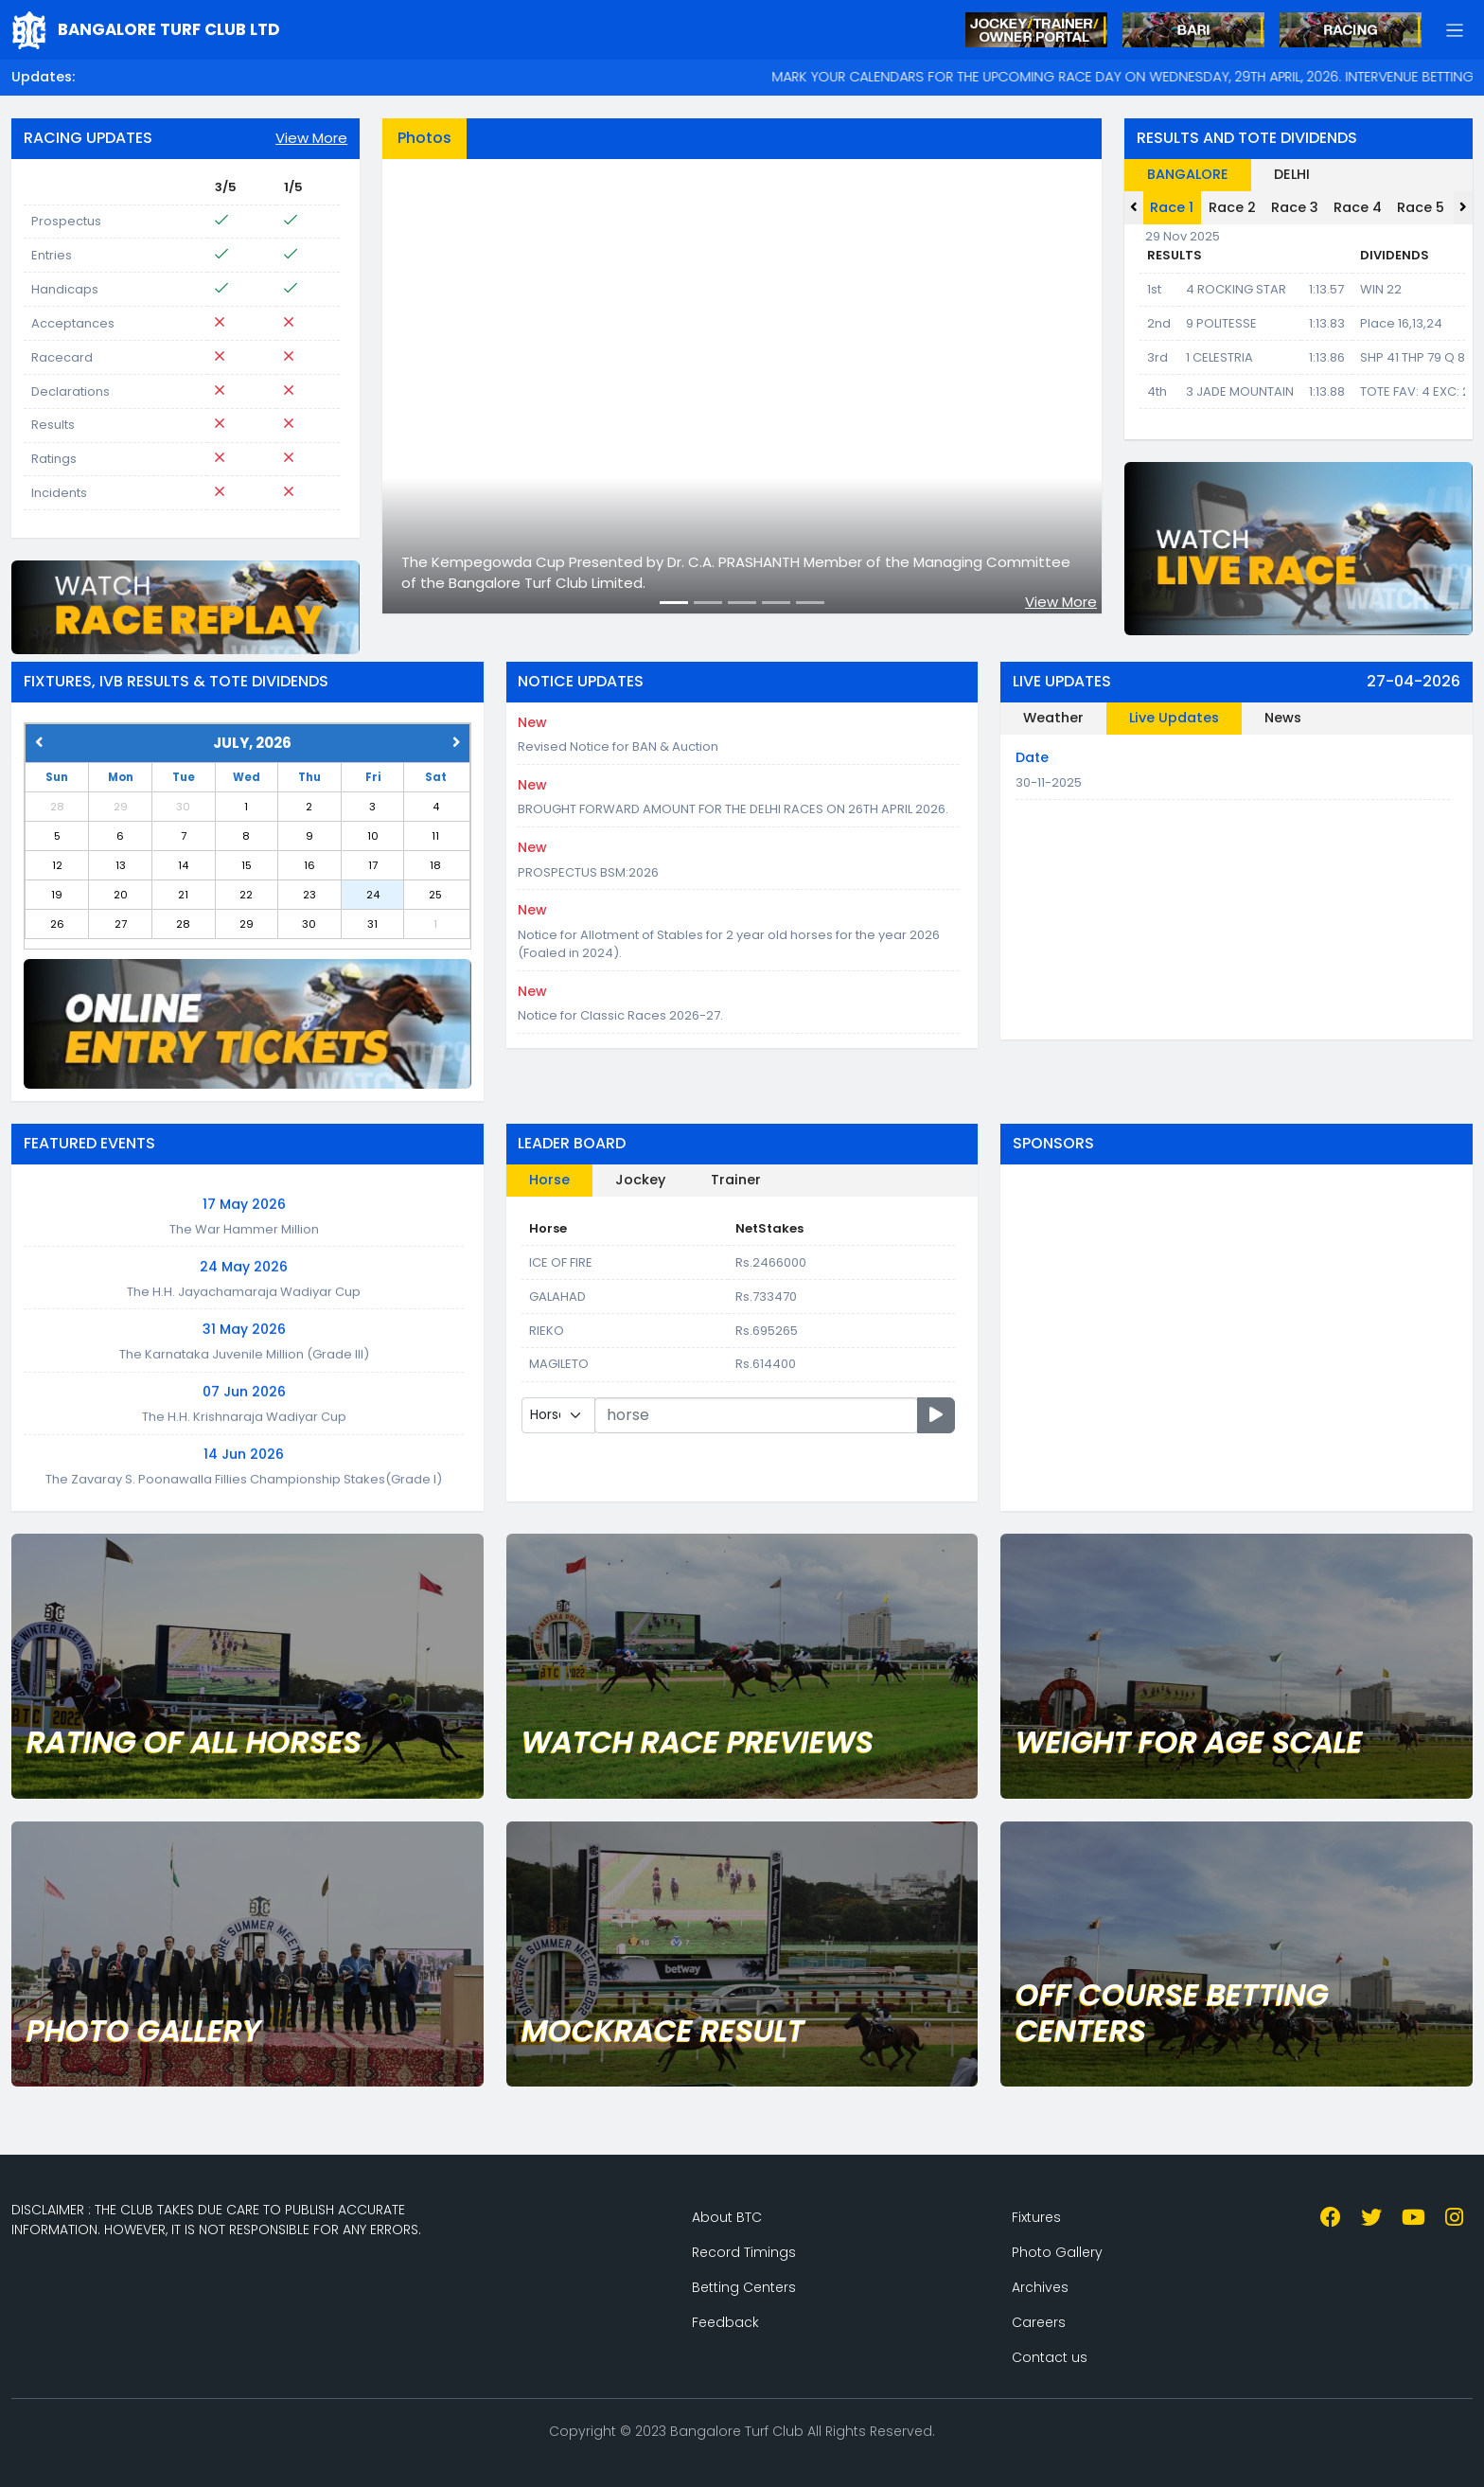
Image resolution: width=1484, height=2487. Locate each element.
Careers (1039, 2322)
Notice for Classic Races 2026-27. (620, 1015)
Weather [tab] (1053, 717)
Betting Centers (744, 2287)
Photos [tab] (424, 138)
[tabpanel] (742, 386)
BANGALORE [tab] (1187, 174)
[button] (1455, 29)
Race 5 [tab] (1420, 207)
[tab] (1355, 175)
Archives (1040, 2287)
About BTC (727, 2217)
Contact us (1049, 2357)
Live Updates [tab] (1174, 717)
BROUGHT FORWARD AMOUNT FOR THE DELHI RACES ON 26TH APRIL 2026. (733, 809)
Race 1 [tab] (1171, 207)
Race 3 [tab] (1294, 207)
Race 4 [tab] (1358, 207)
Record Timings (744, 2252)
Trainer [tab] (736, 1179)
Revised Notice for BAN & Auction (618, 746)
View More (311, 138)
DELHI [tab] (1292, 174)
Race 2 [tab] (1232, 207)
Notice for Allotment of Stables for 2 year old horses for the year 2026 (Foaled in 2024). (729, 944)
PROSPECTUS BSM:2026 (588, 872)
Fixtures (1036, 2217)
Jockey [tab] (640, 1179)
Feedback (725, 2322)
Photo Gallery (1057, 2252)
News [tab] (1282, 717)
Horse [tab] (549, 1179)
